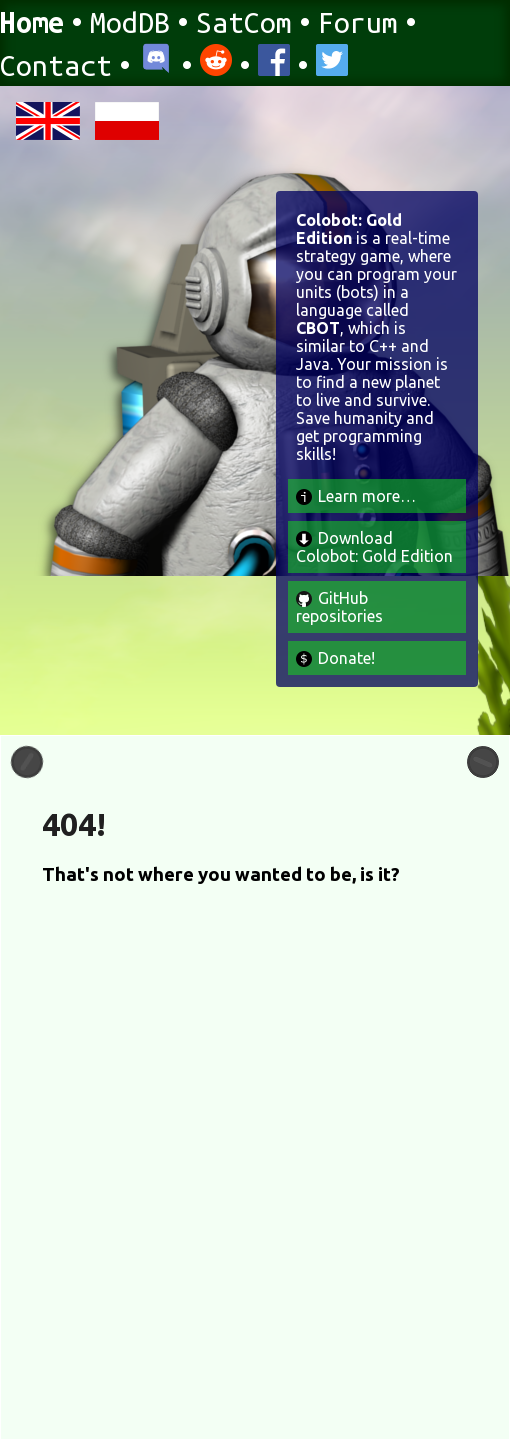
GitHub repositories (339, 607)
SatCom (244, 22)
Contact (56, 65)
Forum (358, 22)
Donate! (335, 658)
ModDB (130, 22)
